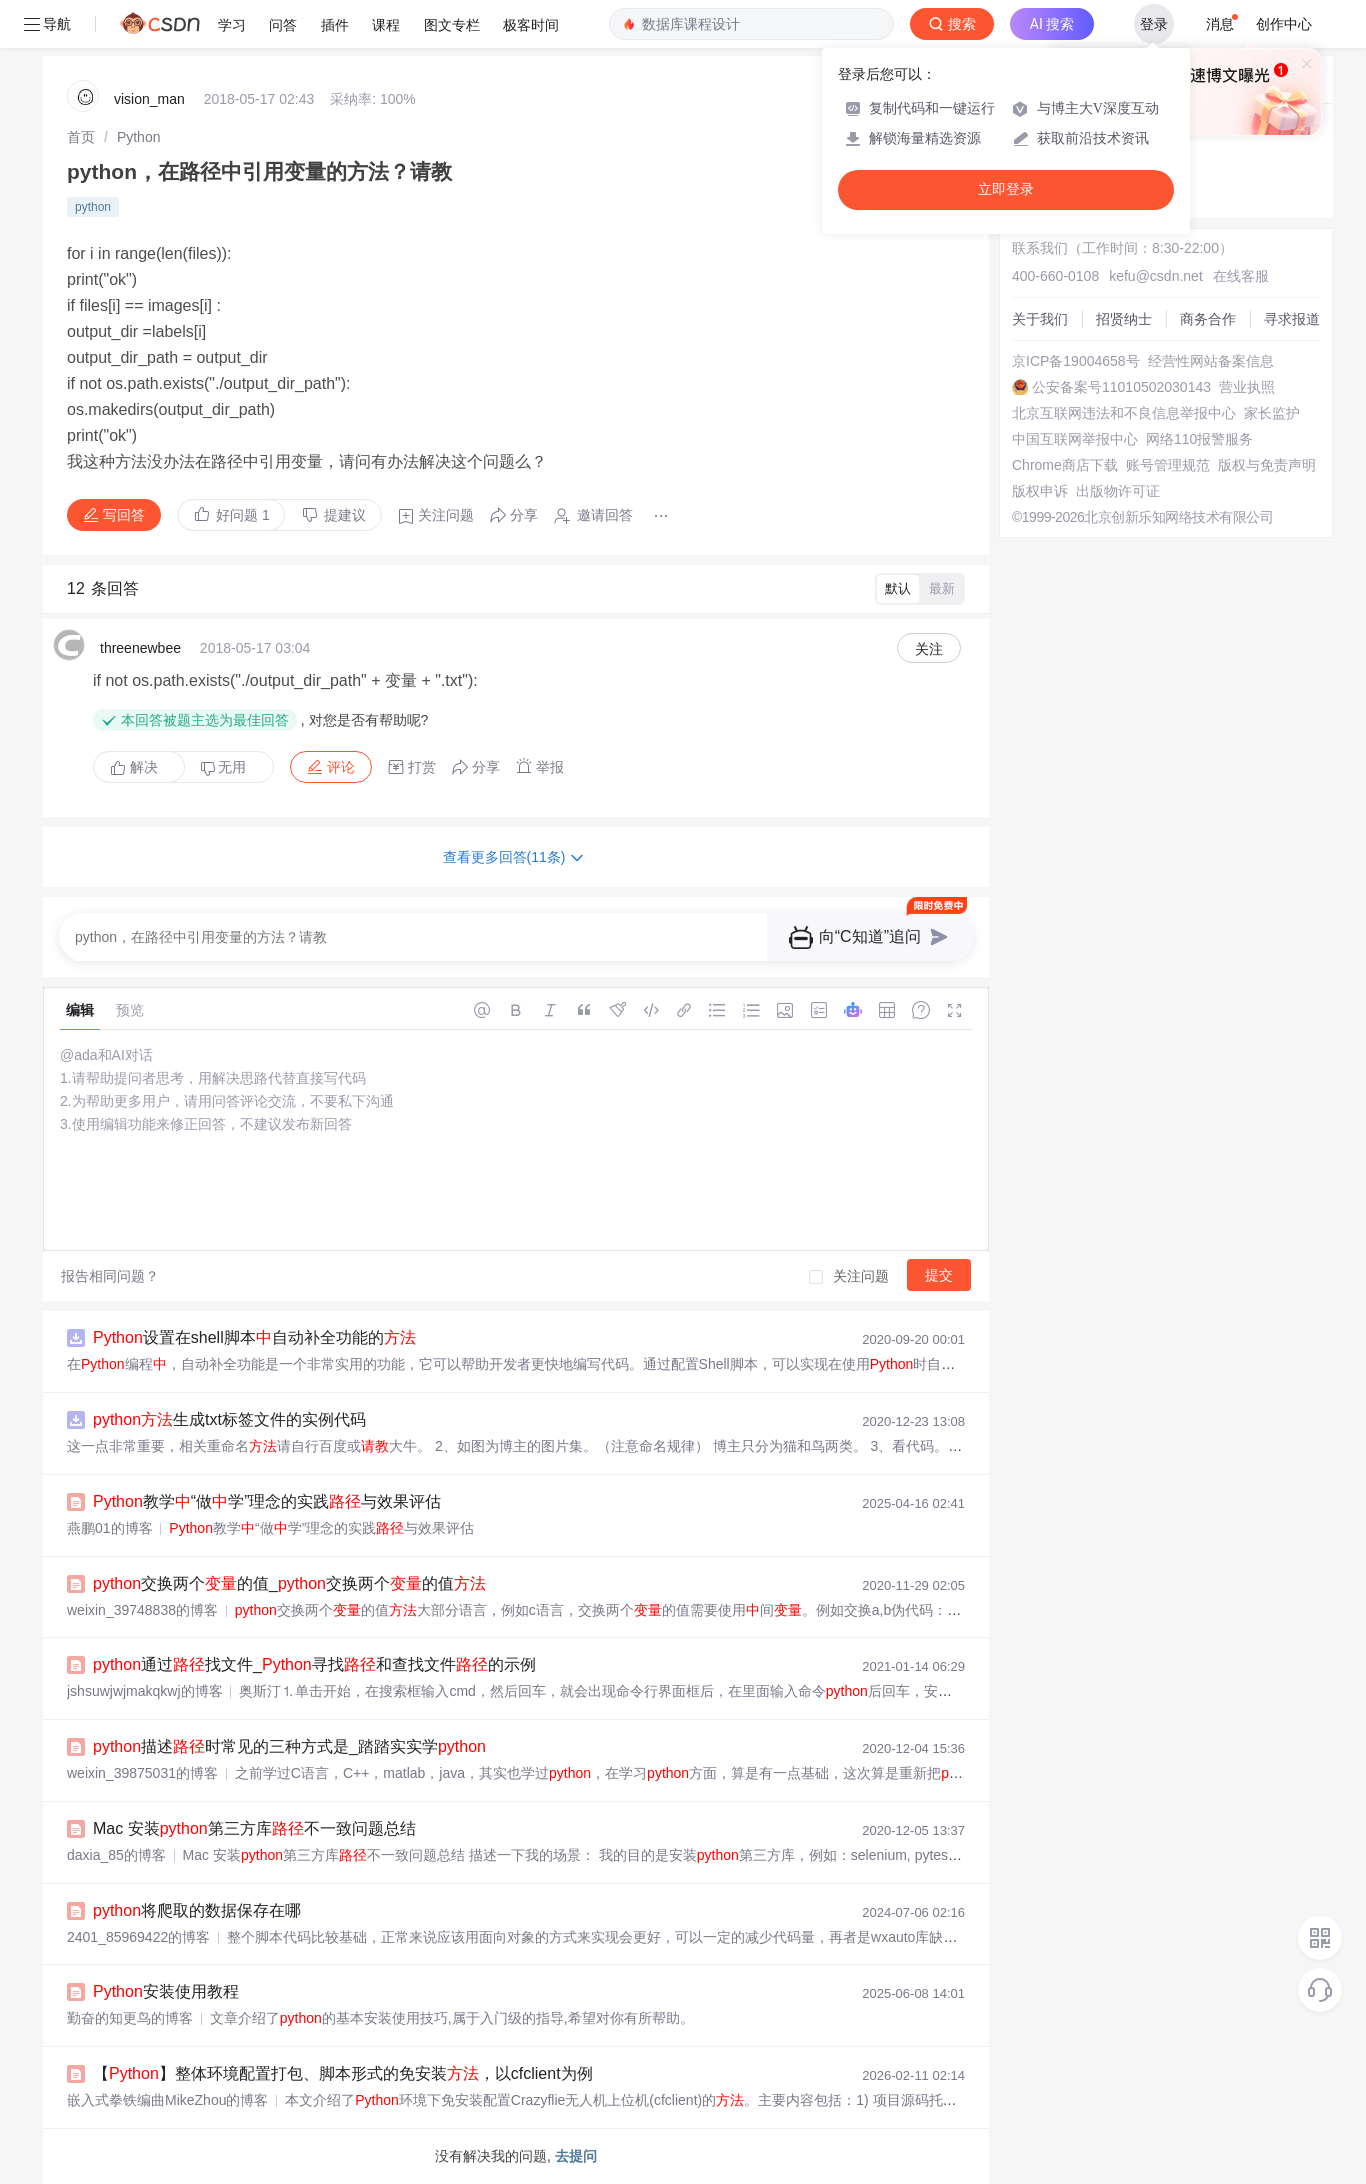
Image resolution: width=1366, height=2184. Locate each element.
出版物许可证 (1118, 491)
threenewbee (140, 648)
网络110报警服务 (1199, 439)
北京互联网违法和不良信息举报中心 (1124, 413)
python (93, 207)
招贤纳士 (1124, 319)
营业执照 (1247, 387)
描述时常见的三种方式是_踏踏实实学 (289, 1746)
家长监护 (1272, 413)
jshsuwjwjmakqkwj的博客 (145, 1691)
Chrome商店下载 (1065, 465)
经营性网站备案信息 (1211, 361)
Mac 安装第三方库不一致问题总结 (254, 1828)
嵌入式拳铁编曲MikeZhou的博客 (167, 2100)
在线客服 (1241, 276)
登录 (1154, 24)
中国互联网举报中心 (1075, 439)
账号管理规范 (1168, 465)
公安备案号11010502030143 (1121, 387)
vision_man (149, 99)
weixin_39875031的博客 (142, 1773)
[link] (81, 137)
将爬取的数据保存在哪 (197, 1910)
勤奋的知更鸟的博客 (130, 2018)
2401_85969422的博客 (138, 1937)
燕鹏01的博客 (110, 1528)
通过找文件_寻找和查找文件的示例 (314, 1664)
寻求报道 (1292, 319)
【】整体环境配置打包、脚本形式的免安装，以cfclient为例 (343, 2073)
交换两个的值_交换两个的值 (289, 1583)
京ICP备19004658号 (1076, 361)
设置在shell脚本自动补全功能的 (254, 1337)
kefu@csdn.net (1156, 276)
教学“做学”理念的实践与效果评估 (267, 1501)
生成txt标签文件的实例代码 (229, 1419)
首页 (81, 137)
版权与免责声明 (1267, 465)
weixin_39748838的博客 (142, 1610)
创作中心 (1284, 24)
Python (139, 137)
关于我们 (1040, 319)
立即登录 (1006, 189)
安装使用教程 (166, 1991)
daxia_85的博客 (116, 1855)
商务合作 (1208, 319)
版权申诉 (1040, 491)
